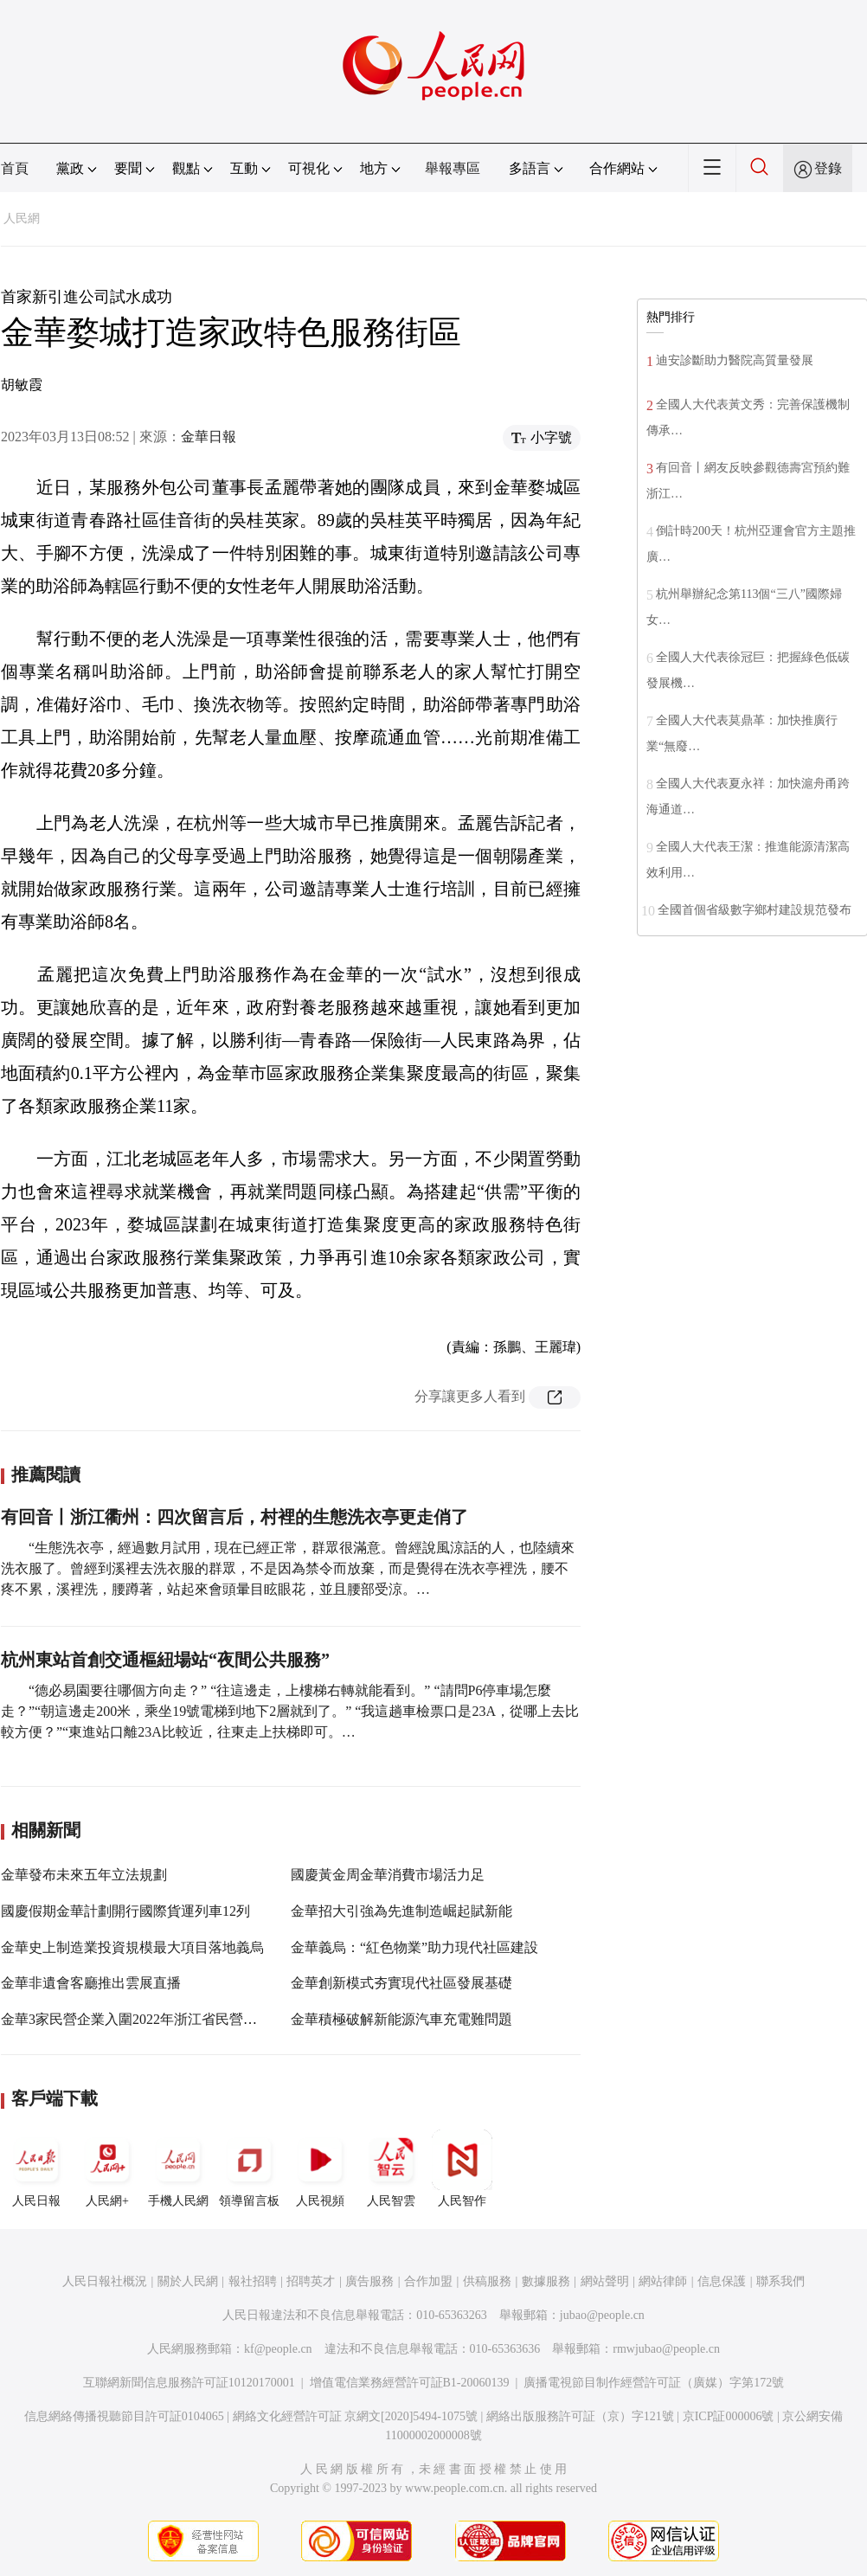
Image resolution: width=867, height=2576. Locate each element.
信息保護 (721, 2281)
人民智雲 (391, 2168)
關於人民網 (187, 2281)
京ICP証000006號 (728, 2416)
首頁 (15, 168)
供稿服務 (487, 2281)
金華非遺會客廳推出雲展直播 (91, 1982)
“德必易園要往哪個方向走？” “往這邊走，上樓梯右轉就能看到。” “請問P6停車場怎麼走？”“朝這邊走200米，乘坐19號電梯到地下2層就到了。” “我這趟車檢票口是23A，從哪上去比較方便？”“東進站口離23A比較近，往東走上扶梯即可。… (290, 1711)
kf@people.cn (278, 2348)
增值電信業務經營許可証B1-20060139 (410, 2382)
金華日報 (208, 436)
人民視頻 (320, 2168)
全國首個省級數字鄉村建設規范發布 (754, 909)
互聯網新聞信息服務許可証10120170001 (189, 2382)
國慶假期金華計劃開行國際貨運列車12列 (125, 1911)
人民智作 (462, 2168)
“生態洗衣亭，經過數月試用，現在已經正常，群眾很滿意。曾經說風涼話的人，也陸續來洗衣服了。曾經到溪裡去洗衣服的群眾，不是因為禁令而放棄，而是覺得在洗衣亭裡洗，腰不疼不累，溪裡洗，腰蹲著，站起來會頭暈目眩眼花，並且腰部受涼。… (288, 1568)
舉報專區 (452, 168)
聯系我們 (780, 2281)
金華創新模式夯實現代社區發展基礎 (401, 1982)
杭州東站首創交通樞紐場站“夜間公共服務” (165, 1659)
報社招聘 (252, 2281)
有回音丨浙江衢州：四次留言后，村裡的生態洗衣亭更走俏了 (234, 1516)
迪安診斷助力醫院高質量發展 (734, 360)
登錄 (828, 168)
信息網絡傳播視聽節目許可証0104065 (124, 2416)
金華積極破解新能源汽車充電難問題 (401, 2019)
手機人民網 (178, 2168)
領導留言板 (249, 2168)
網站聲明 (605, 2281)
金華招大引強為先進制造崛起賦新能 (401, 1911)
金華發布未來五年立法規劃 (84, 1874)
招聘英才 (310, 2281)
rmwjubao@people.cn (666, 2348)
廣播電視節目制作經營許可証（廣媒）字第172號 (653, 2382)
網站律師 (663, 2281)
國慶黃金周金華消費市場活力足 (388, 1874)
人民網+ (107, 2168)
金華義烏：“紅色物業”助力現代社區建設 (414, 1947)
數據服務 (546, 2281)
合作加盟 (428, 2281)
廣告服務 (369, 2281)
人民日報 (36, 2168)
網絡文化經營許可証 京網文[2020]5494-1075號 (355, 2416)
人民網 (21, 218)
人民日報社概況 (104, 2281)
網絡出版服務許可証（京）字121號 (580, 2416)
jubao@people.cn (602, 2315)
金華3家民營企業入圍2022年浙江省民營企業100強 (153, 2019)
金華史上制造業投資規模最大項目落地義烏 (132, 1947)
